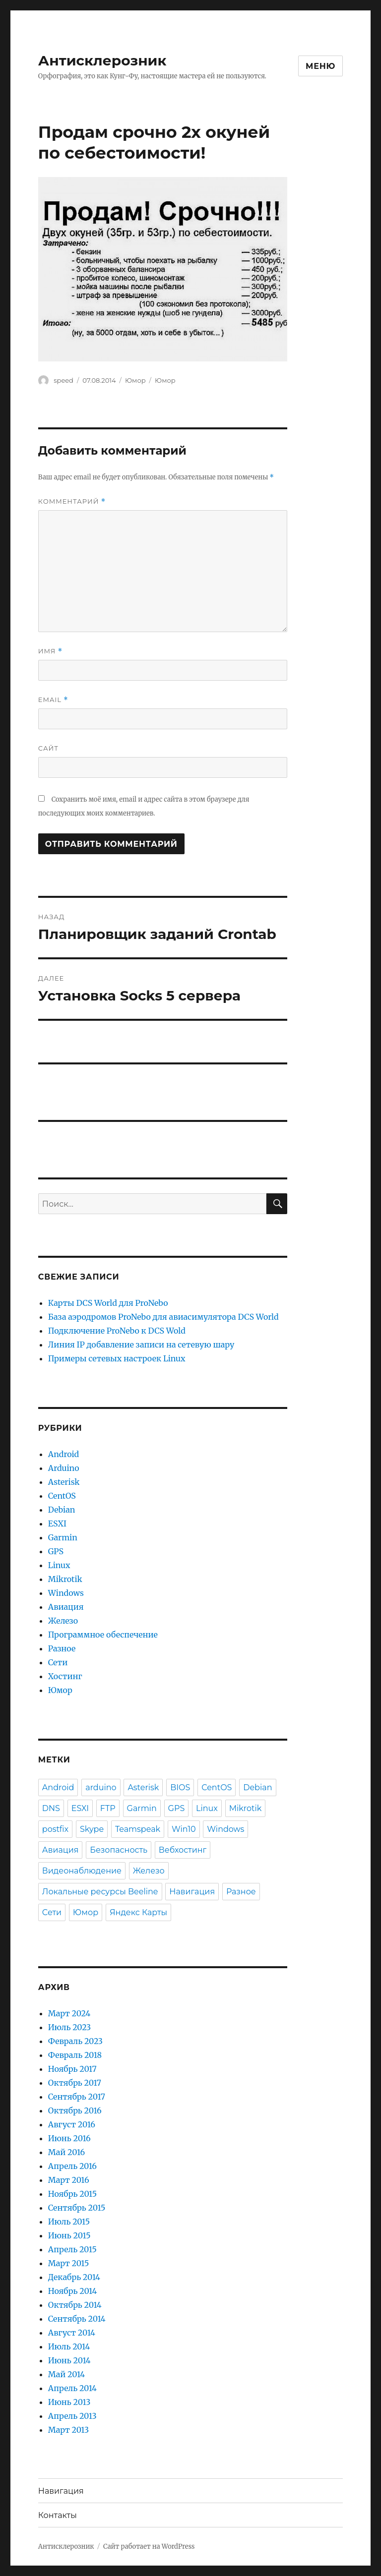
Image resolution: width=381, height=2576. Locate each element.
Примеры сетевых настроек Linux (117, 1358)
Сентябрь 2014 (77, 2319)
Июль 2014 (69, 2346)
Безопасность (118, 1850)
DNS (51, 1808)
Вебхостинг (182, 1850)
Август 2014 (71, 2333)
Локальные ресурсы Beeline (100, 1891)
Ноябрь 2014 (72, 2291)
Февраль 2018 (75, 2055)
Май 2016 (66, 2152)
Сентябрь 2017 (76, 2097)
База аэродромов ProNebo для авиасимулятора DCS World (163, 1317)
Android (63, 1454)
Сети (58, 1662)
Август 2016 (71, 2124)
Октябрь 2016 (75, 2110)
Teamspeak (137, 1829)
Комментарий (72, 501)
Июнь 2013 (69, 2402)
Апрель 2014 (72, 2388)
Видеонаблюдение (82, 1870)
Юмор (135, 380)
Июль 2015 (69, 2221)
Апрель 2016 (72, 2166)
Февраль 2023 (75, 2041)
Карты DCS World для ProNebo (108, 1303)
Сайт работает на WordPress (148, 2546)
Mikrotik (65, 1579)
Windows (66, 1593)
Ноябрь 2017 (72, 2069)
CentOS (62, 1496)
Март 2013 (68, 2430)
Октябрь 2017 (74, 2083)
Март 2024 (69, 2013)
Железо (63, 1621)
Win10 (184, 1829)
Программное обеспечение (103, 1634)
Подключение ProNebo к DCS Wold (117, 1331)
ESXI (57, 1523)
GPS (56, 1551)
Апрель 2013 (72, 2416)
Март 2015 (68, 2263)
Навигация (192, 1891)
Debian (61, 1510)
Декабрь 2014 (74, 2277)
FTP (108, 1808)
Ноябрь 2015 (72, 2194)
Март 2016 (68, 2180)
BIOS (180, 1787)
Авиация (66, 1607)
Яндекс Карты (138, 1912)
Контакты (57, 2515)
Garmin (62, 1537)
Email (53, 700)
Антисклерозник (102, 60)
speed (63, 380)
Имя (50, 651)
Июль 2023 (69, 2027)
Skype (92, 1829)
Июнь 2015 (69, 2235)
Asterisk (64, 1482)
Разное (62, 1648)
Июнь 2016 (69, 2138)
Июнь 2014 (69, 2360)
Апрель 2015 (72, 2249)
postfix (55, 1829)
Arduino (63, 1468)
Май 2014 (66, 2374)
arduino (100, 1787)
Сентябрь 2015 (77, 2208)
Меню (320, 66)
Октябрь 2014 (75, 2305)
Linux (59, 1565)
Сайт (48, 748)
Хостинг (65, 1676)
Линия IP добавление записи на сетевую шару (141, 1344)
